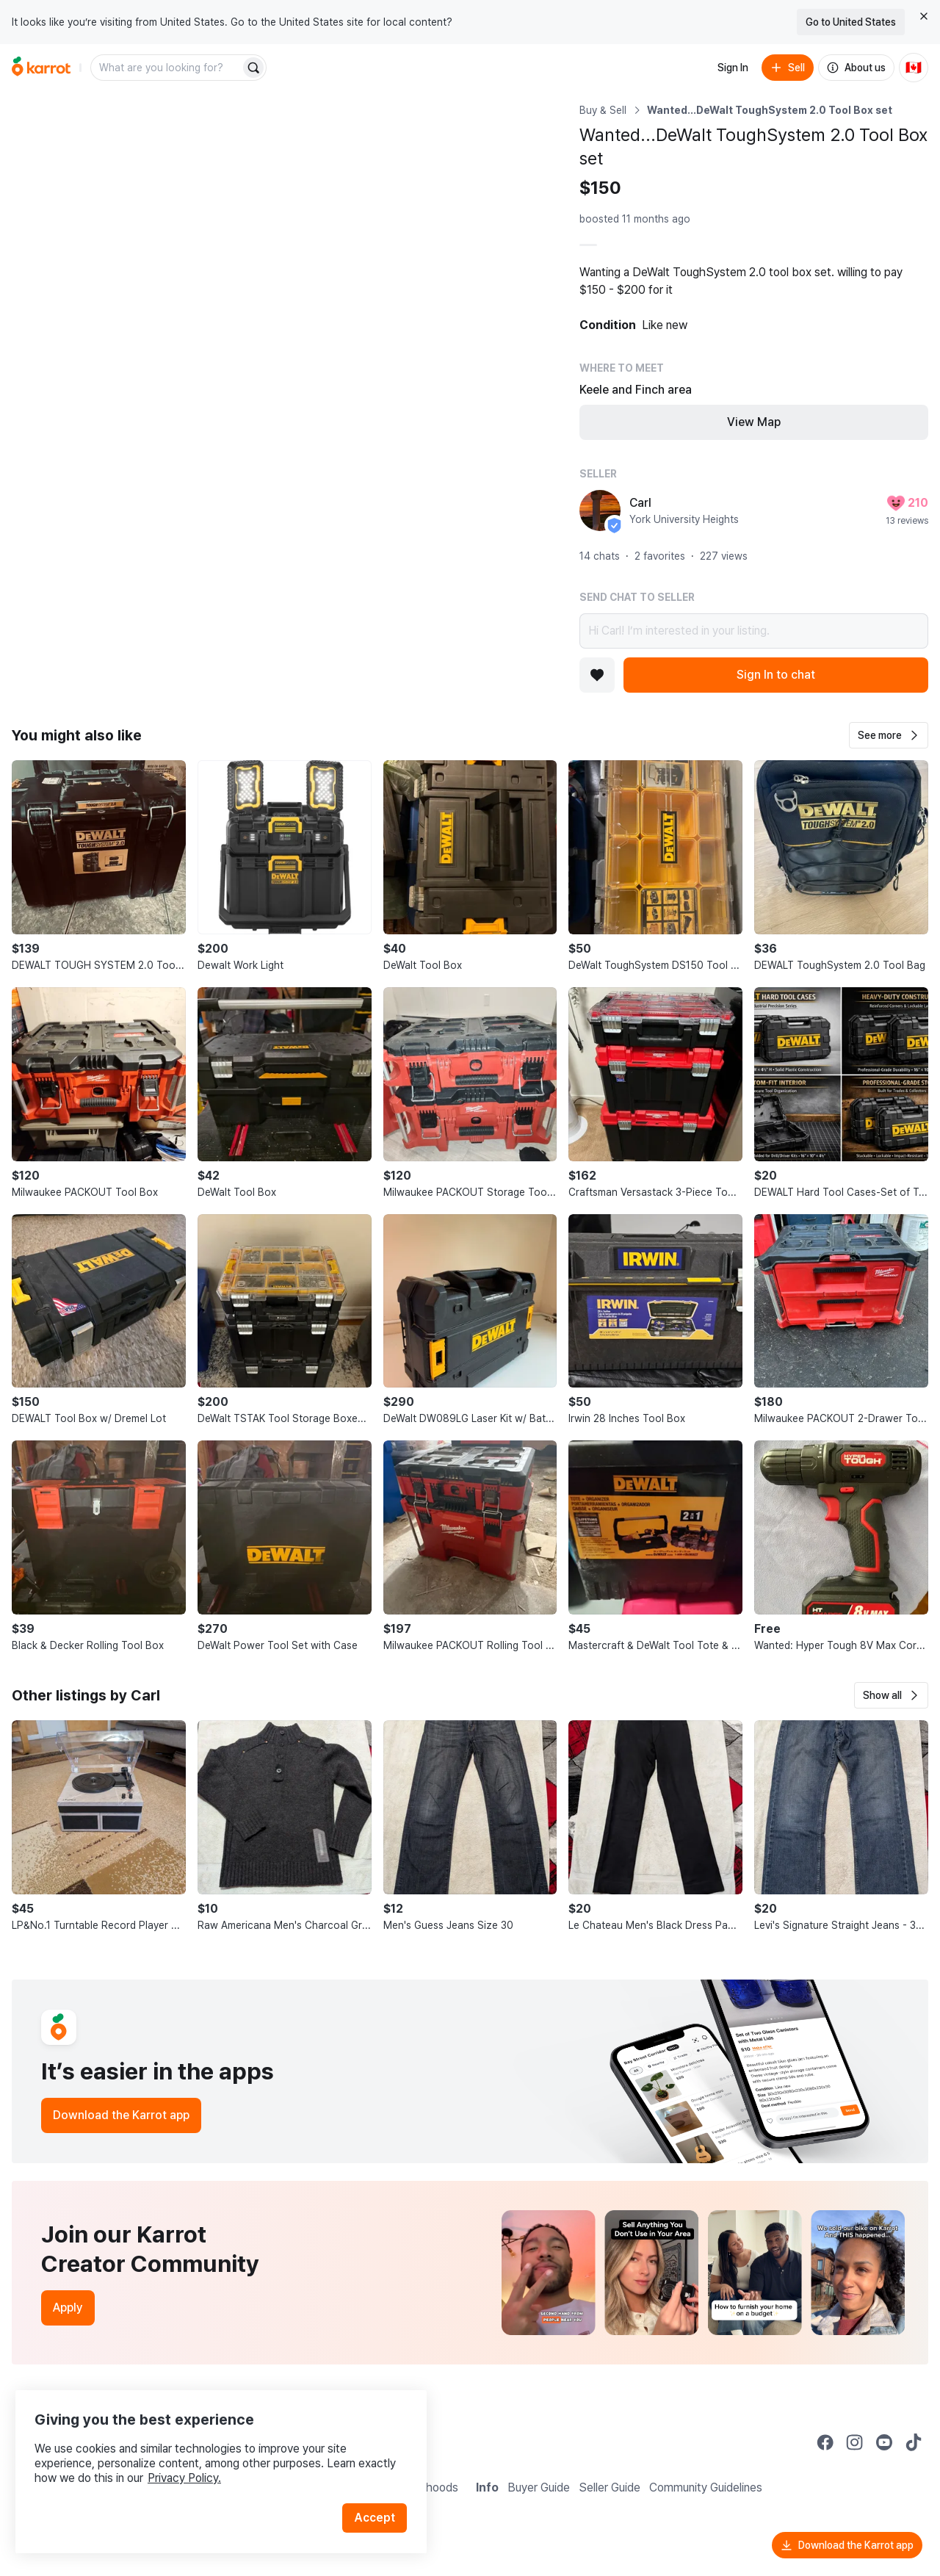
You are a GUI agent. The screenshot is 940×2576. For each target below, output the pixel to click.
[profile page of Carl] (600, 510)
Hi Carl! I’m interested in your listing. (753, 631)
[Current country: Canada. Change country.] (913, 67)
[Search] (253, 67)
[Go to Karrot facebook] (825, 2442)
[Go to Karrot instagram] (855, 2442)
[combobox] (166, 67)
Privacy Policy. (197, 2462)
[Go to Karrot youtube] (884, 2442)
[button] (888, 735)
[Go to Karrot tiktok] (913, 2442)
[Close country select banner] (924, 16)
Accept (379, 2502)
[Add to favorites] (597, 675)
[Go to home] (41, 68)
